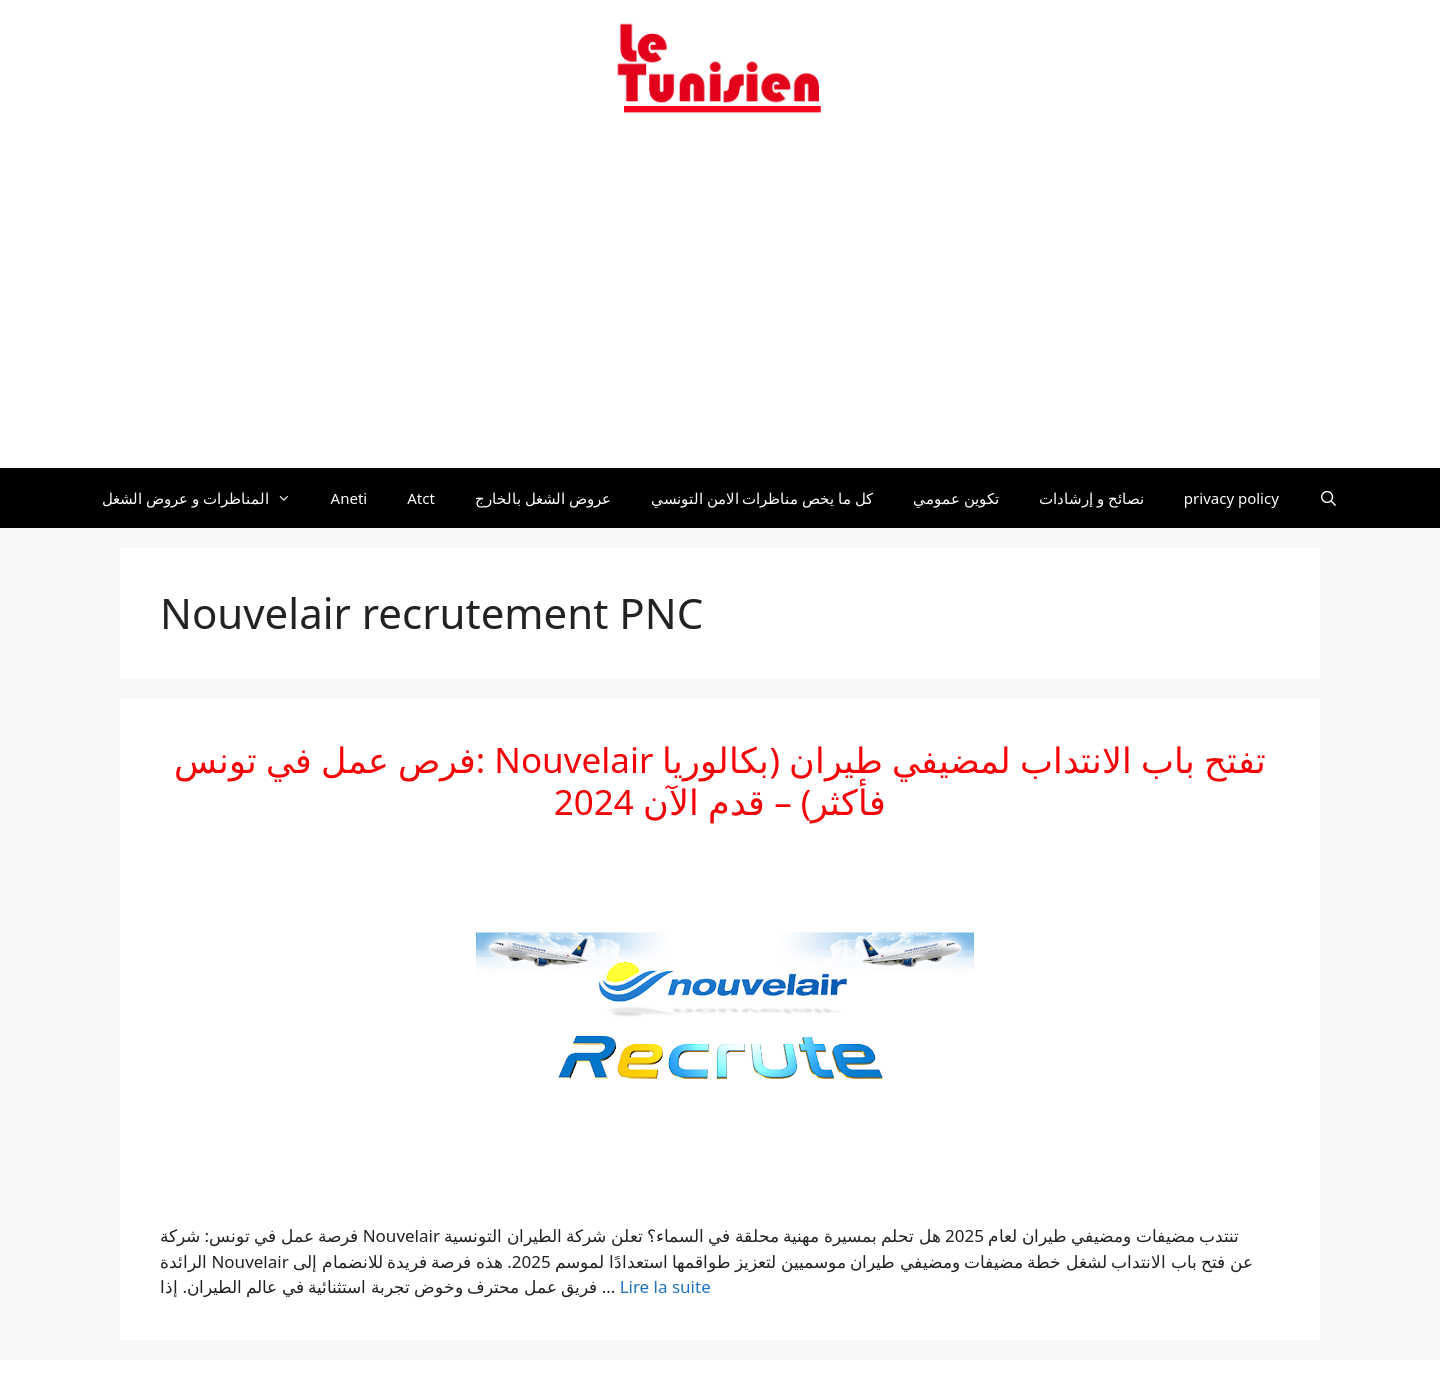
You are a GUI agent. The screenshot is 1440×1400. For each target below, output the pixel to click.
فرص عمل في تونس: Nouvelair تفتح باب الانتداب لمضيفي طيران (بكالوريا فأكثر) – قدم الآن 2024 (720, 780)
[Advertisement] (720, 303)
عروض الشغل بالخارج (543, 498)
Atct (421, 498)
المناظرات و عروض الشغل (206, 498)
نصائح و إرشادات (1091, 498)
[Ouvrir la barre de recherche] (1328, 498)
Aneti (349, 498)
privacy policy (1231, 498)
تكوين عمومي (956, 498)
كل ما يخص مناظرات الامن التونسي (762, 498)
